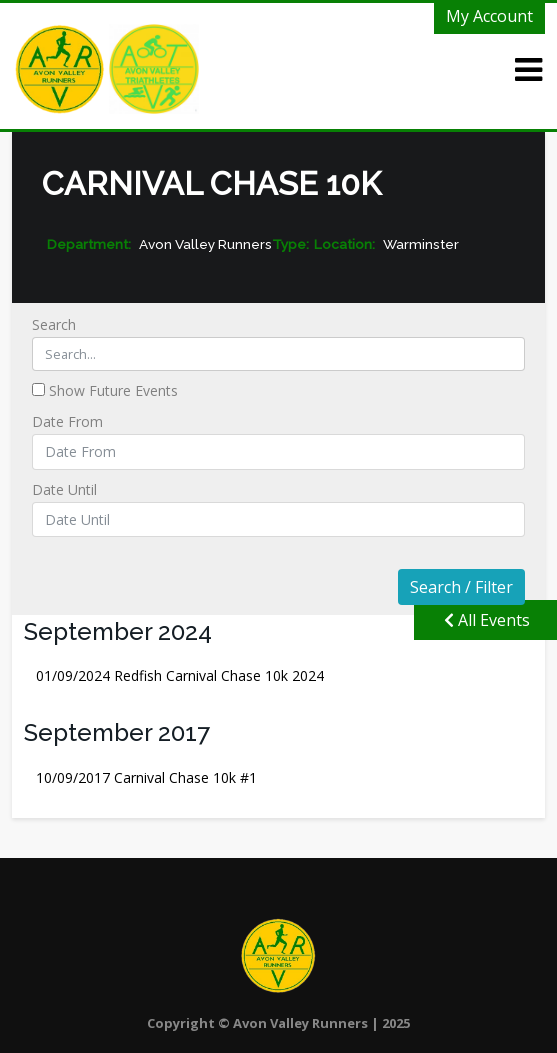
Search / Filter (461, 587)
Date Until (278, 508)
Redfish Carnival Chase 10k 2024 (180, 675)
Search (278, 343)
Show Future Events (105, 390)
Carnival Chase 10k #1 (146, 777)
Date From (278, 440)
